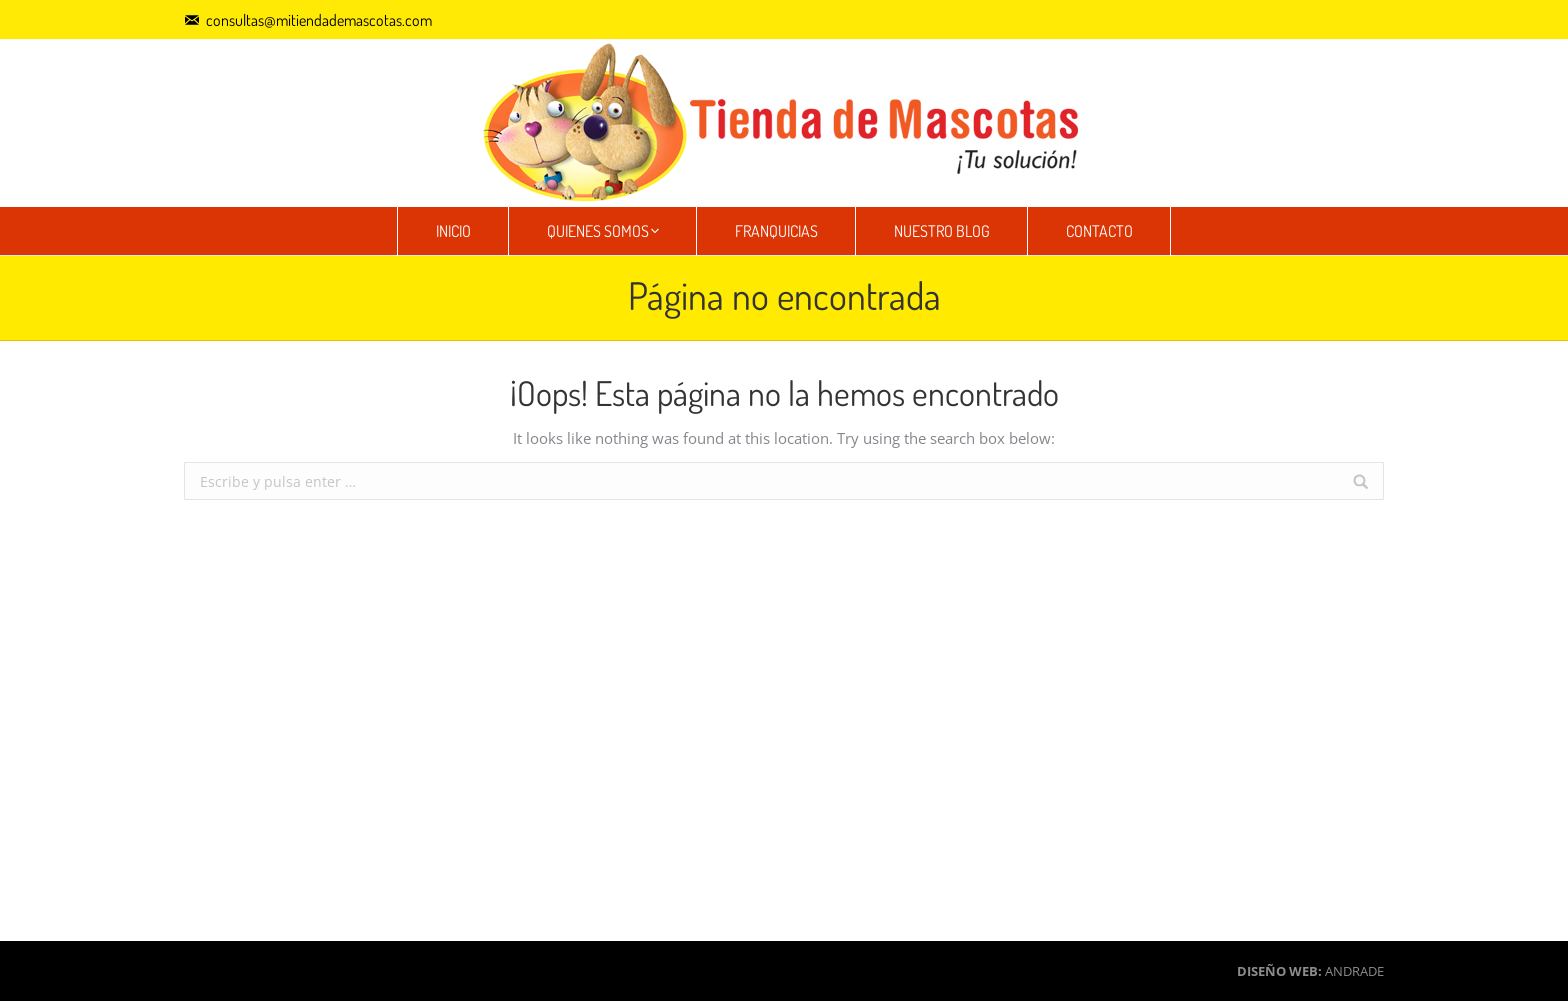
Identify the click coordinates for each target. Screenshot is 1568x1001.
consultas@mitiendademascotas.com (319, 20)
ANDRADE (1354, 971)
